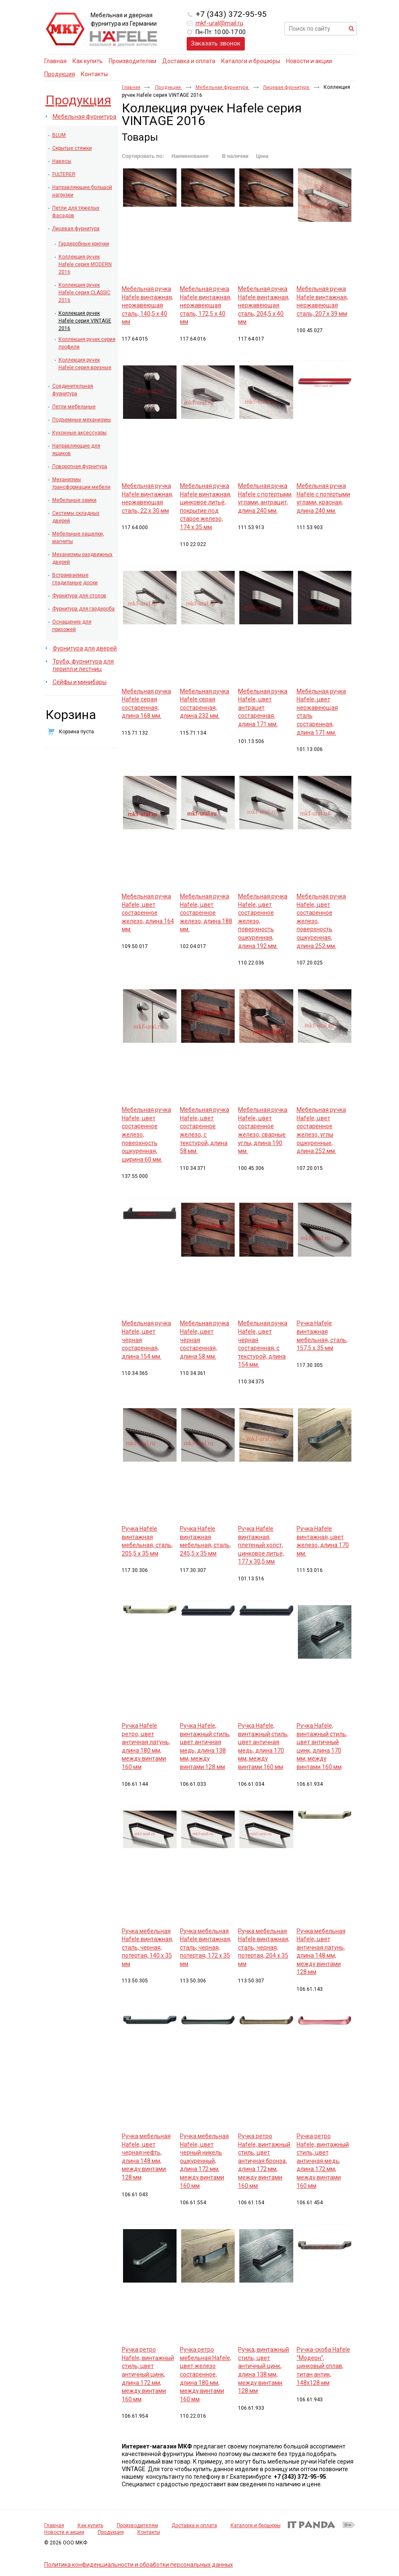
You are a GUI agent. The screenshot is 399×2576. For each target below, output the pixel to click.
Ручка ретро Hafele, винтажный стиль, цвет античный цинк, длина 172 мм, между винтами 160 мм (148, 2374)
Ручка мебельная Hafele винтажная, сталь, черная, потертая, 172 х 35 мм (205, 1947)
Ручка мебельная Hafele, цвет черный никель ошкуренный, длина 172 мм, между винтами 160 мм (204, 2161)
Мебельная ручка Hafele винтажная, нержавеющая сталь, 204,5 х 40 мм (263, 305)
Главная (131, 87)
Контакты (148, 2532)
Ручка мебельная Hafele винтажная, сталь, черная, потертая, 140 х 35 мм (147, 1947)
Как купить (90, 2525)
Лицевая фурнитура (286, 87)
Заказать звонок (216, 43)
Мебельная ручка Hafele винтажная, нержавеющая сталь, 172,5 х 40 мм (205, 305)
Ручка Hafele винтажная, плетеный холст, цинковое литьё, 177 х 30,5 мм (261, 1545)
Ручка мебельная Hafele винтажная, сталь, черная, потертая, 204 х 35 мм (263, 1947)
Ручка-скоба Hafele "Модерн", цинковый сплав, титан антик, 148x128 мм (323, 2366)
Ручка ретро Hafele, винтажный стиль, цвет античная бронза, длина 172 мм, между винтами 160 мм (264, 2161)
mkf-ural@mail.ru (219, 23)
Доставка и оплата (194, 2525)
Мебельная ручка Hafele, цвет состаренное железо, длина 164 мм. (148, 912)
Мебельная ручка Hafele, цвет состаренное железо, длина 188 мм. (206, 912)
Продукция (59, 74)
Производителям (137, 2525)
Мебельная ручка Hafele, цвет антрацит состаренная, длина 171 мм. (262, 707)
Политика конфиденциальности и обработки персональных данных (138, 2564)
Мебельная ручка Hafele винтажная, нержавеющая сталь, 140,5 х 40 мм (147, 305)
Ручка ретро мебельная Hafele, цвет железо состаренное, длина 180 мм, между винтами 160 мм (205, 2374)
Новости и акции (64, 2532)
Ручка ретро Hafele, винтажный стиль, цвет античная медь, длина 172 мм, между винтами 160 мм (323, 2161)
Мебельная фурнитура (222, 87)
